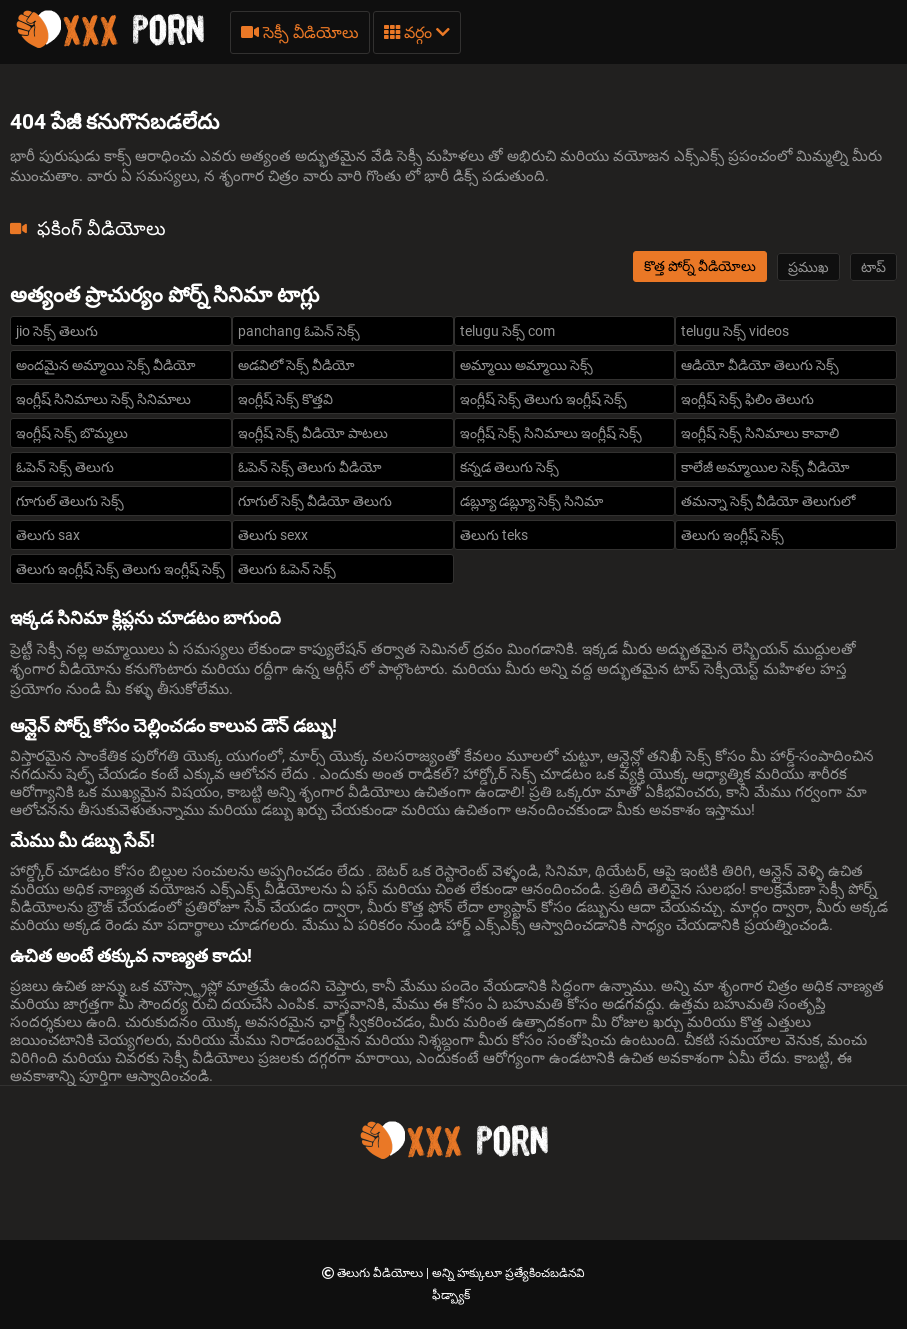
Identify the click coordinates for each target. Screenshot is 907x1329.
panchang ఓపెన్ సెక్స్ (299, 331)
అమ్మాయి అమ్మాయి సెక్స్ (526, 365)
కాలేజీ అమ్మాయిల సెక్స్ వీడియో (765, 467)
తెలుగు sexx (273, 535)
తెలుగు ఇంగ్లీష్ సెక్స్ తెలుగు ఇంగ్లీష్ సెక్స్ (120, 569)
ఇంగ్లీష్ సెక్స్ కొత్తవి (285, 399)
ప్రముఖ (808, 267)
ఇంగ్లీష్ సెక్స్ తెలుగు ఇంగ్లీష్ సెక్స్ (543, 399)
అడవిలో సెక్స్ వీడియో (296, 365)
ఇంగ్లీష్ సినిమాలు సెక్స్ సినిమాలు (103, 399)
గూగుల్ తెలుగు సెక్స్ (70, 501)
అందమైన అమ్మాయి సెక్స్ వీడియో (106, 365)
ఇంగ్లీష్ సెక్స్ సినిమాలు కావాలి (760, 433)
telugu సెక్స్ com (507, 331)
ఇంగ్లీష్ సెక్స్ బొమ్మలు (72, 433)
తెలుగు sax (48, 535)
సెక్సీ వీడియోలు (300, 32)
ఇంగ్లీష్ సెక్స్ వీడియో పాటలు (313, 433)
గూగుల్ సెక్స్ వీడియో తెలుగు (315, 501)
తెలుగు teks (494, 535)
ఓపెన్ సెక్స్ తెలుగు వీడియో (310, 467)
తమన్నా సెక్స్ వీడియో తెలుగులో (768, 501)
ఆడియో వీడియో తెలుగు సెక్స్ (760, 365)
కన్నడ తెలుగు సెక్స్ (509, 467)
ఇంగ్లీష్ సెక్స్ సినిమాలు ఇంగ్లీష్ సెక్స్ (551, 433)
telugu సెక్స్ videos (735, 331)
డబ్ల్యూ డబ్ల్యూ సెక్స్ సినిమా (531, 501)
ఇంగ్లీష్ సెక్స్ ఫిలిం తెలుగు (747, 399)
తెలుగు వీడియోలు (381, 1273)
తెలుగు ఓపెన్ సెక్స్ (287, 569)
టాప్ (873, 267)
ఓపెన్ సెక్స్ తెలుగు (65, 467)
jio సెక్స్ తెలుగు (57, 331)
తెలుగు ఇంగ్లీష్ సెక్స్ (732, 535)
